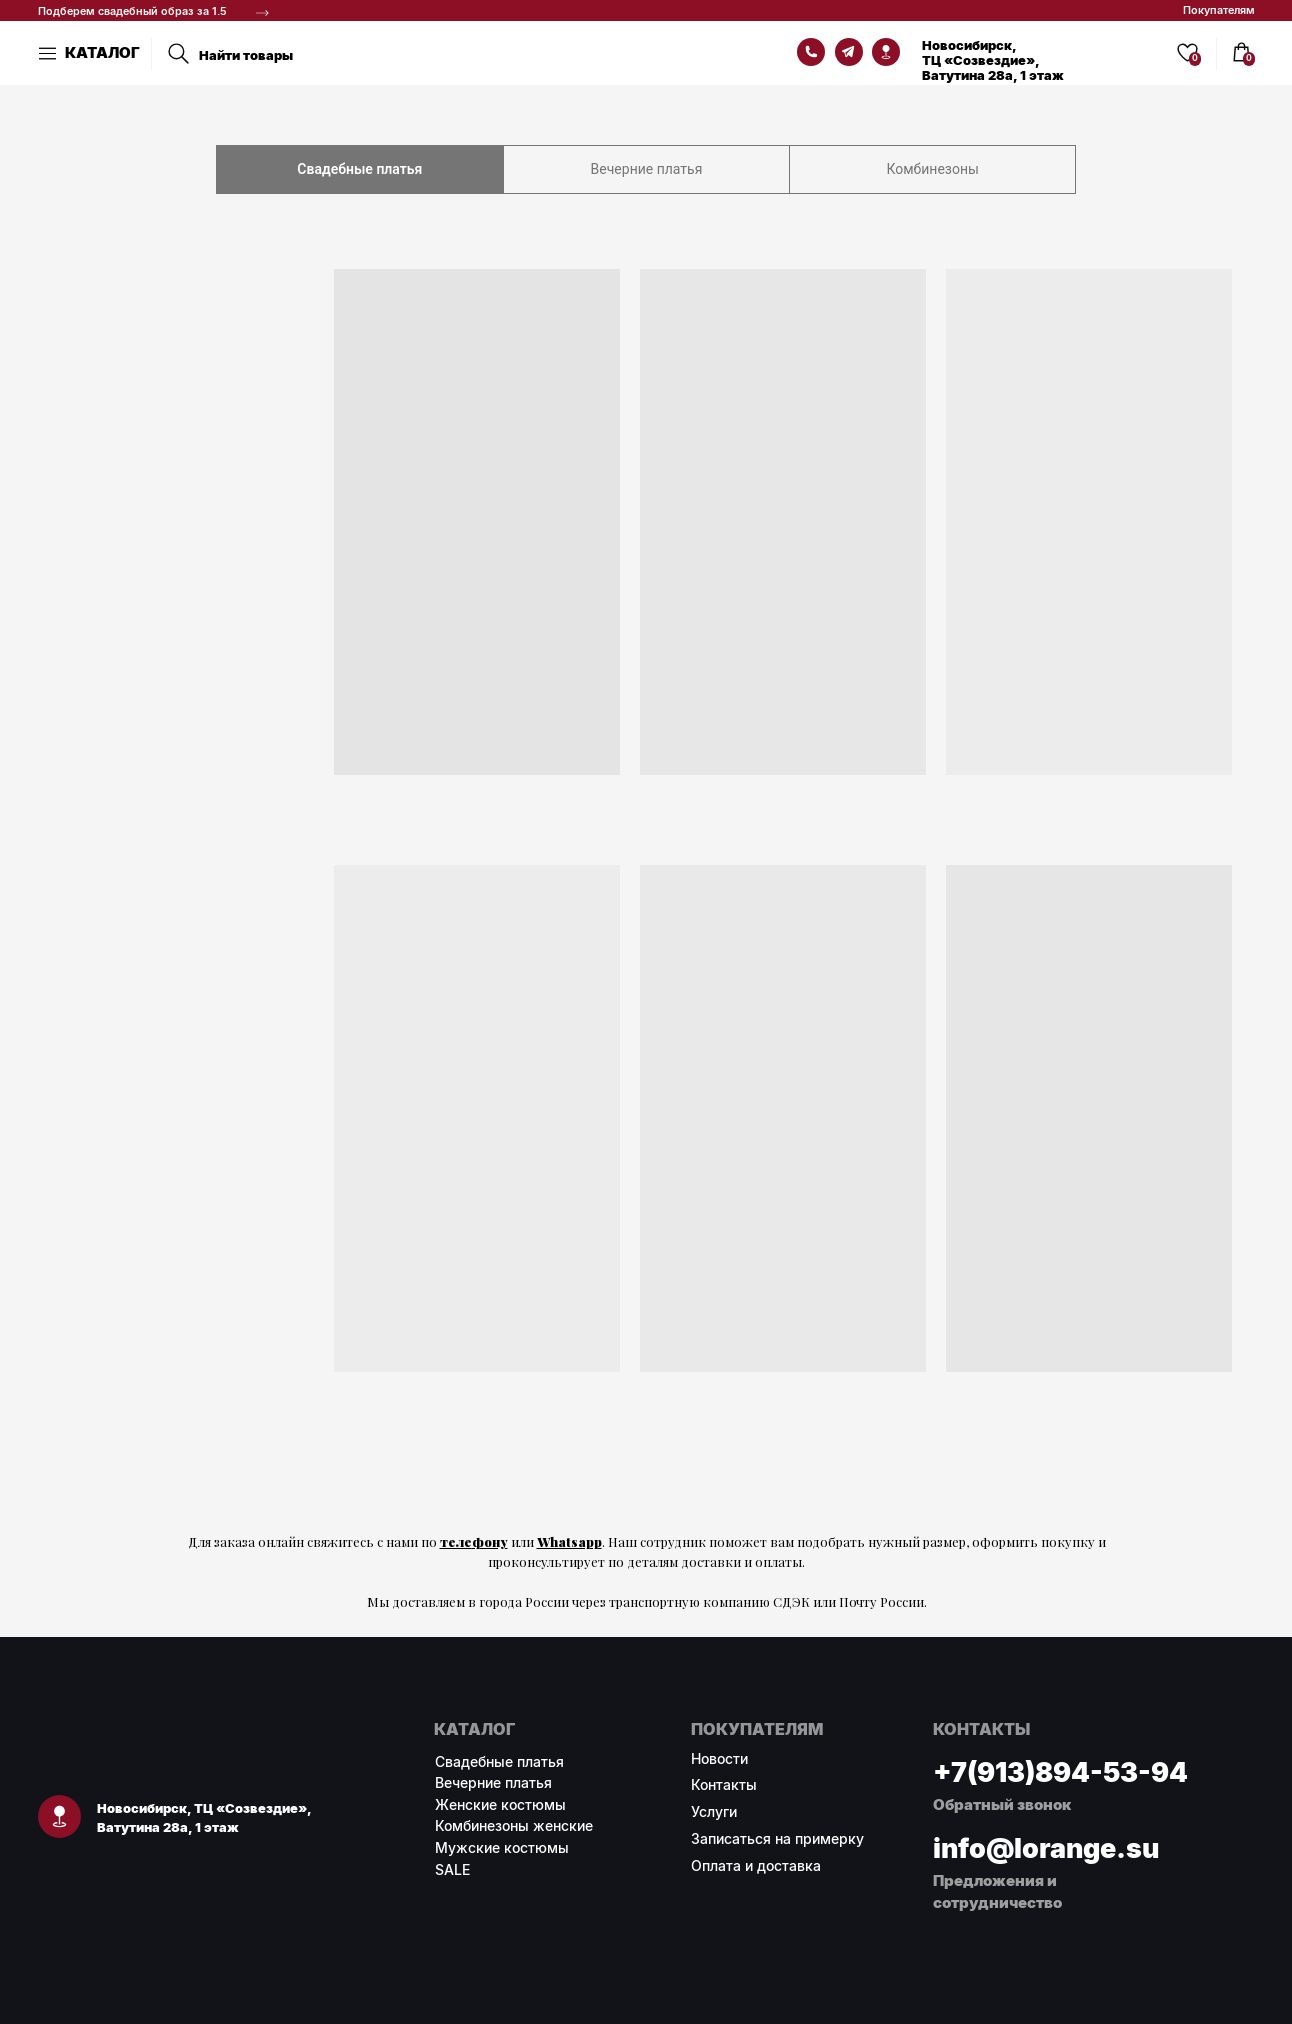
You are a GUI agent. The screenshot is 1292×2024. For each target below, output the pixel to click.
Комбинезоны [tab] (932, 169)
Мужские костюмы (502, 1847)
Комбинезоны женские (514, 1825)
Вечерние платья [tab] (647, 169)
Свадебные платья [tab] (359, 169)
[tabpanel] (646, 858)
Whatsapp (569, 1541)
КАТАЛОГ (102, 52)
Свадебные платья (499, 1761)
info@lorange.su (1046, 1848)
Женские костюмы (500, 1804)
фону (490, 1541)
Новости (719, 1758)
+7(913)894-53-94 (1060, 1772)
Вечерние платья (493, 1782)
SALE (452, 1869)
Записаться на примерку (777, 1838)
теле (456, 1541)
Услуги (714, 1811)
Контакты (724, 1784)
